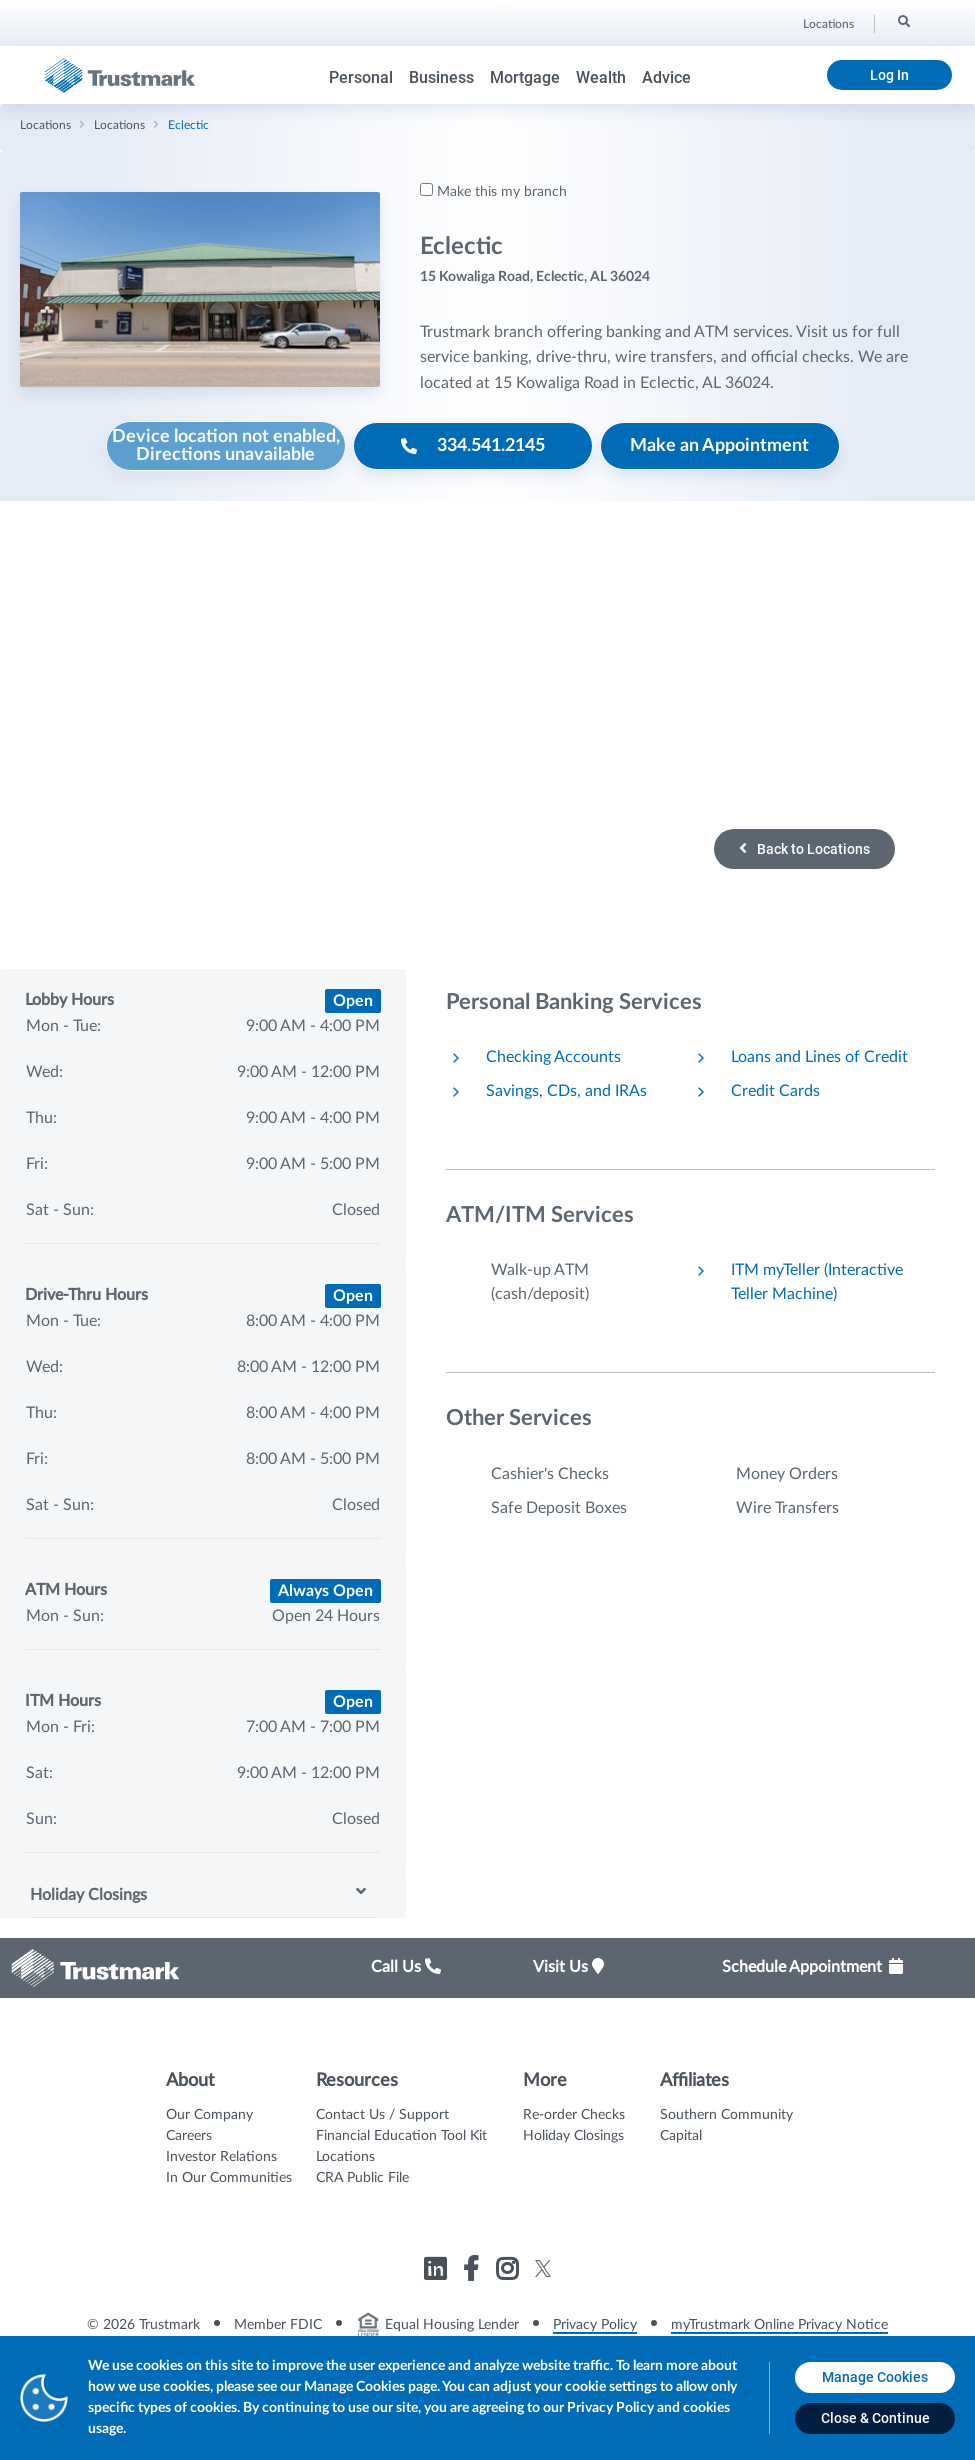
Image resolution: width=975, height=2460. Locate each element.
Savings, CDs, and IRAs (566, 1091)
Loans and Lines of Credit (819, 1057)
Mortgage (525, 77)
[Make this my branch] (426, 189)
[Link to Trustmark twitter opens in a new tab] (543, 2268)
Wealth (601, 77)
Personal (361, 77)
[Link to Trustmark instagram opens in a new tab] (509, 2272)
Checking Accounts (553, 1057)
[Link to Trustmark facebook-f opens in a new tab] (473, 2272)
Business (441, 77)
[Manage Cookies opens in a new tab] (875, 2377)
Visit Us (568, 1967)
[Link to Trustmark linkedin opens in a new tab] (437, 2272)
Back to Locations (804, 849)
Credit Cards (775, 1091)
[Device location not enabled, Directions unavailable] (226, 446)
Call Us (406, 1967)
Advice (666, 77)
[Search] (902, 21)
